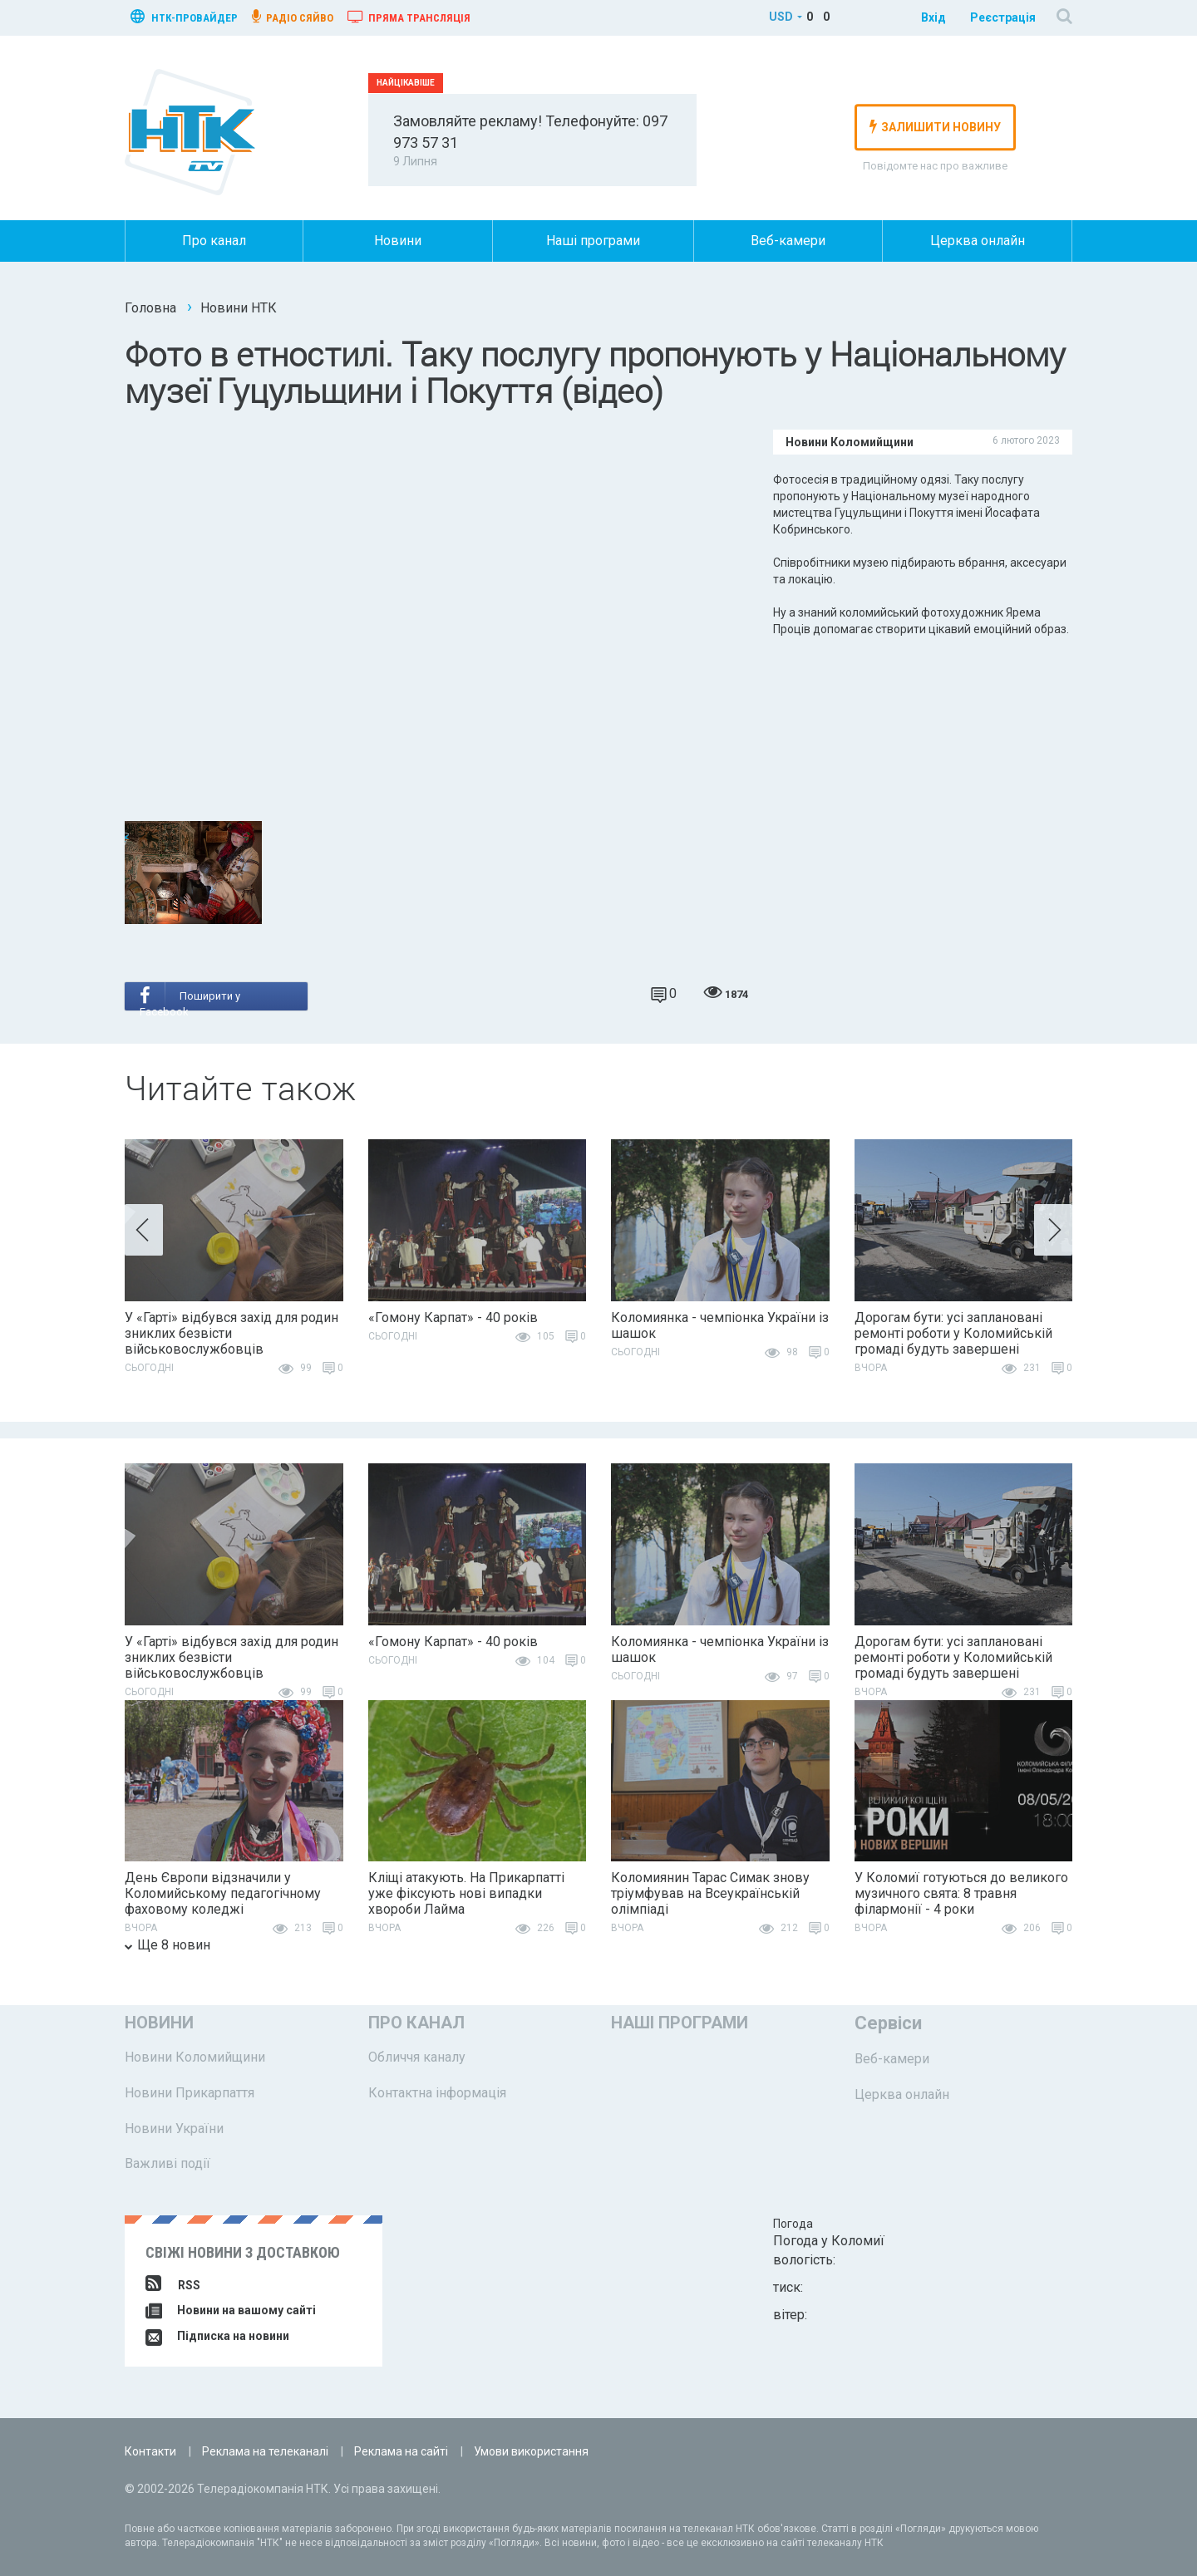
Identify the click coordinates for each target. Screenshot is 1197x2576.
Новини (397, 240)
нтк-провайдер (184, 16)
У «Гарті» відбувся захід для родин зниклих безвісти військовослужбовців (231, 1333)
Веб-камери (788, 240)
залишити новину (935, 126)
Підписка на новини (217, 2335)
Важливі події (167, 2163)
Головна (150, 308)
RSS (172, 2285)
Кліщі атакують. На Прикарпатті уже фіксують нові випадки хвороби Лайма (466, 1893)
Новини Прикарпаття (189, 2093)
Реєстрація (1003, 17)
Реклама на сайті (401, 2451)
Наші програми (593, 240)
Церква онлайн (977, 240)
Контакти (150, 2451)
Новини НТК (238, 308)
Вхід (933, 17)
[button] (144, 1230)
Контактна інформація (437, 2093)
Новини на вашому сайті (230, 2310)
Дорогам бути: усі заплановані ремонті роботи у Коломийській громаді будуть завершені (953, 1333)
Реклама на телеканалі (265, 2451)
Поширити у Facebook (190, 998)
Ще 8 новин (167, 1945)
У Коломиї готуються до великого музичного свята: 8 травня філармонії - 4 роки (961, 1893)
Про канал (214, 240)
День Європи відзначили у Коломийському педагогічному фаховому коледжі (223, 1893)
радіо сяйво (292, 16)
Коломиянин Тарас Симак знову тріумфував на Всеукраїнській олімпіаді (710, 1893)
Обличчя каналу (417, 2057)
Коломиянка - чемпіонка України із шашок (720, 1325)
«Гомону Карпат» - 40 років (453, 1317)
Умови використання (531, 2451)
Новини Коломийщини (195, 2057)
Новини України (174, 2128)
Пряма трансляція (408, 16)
